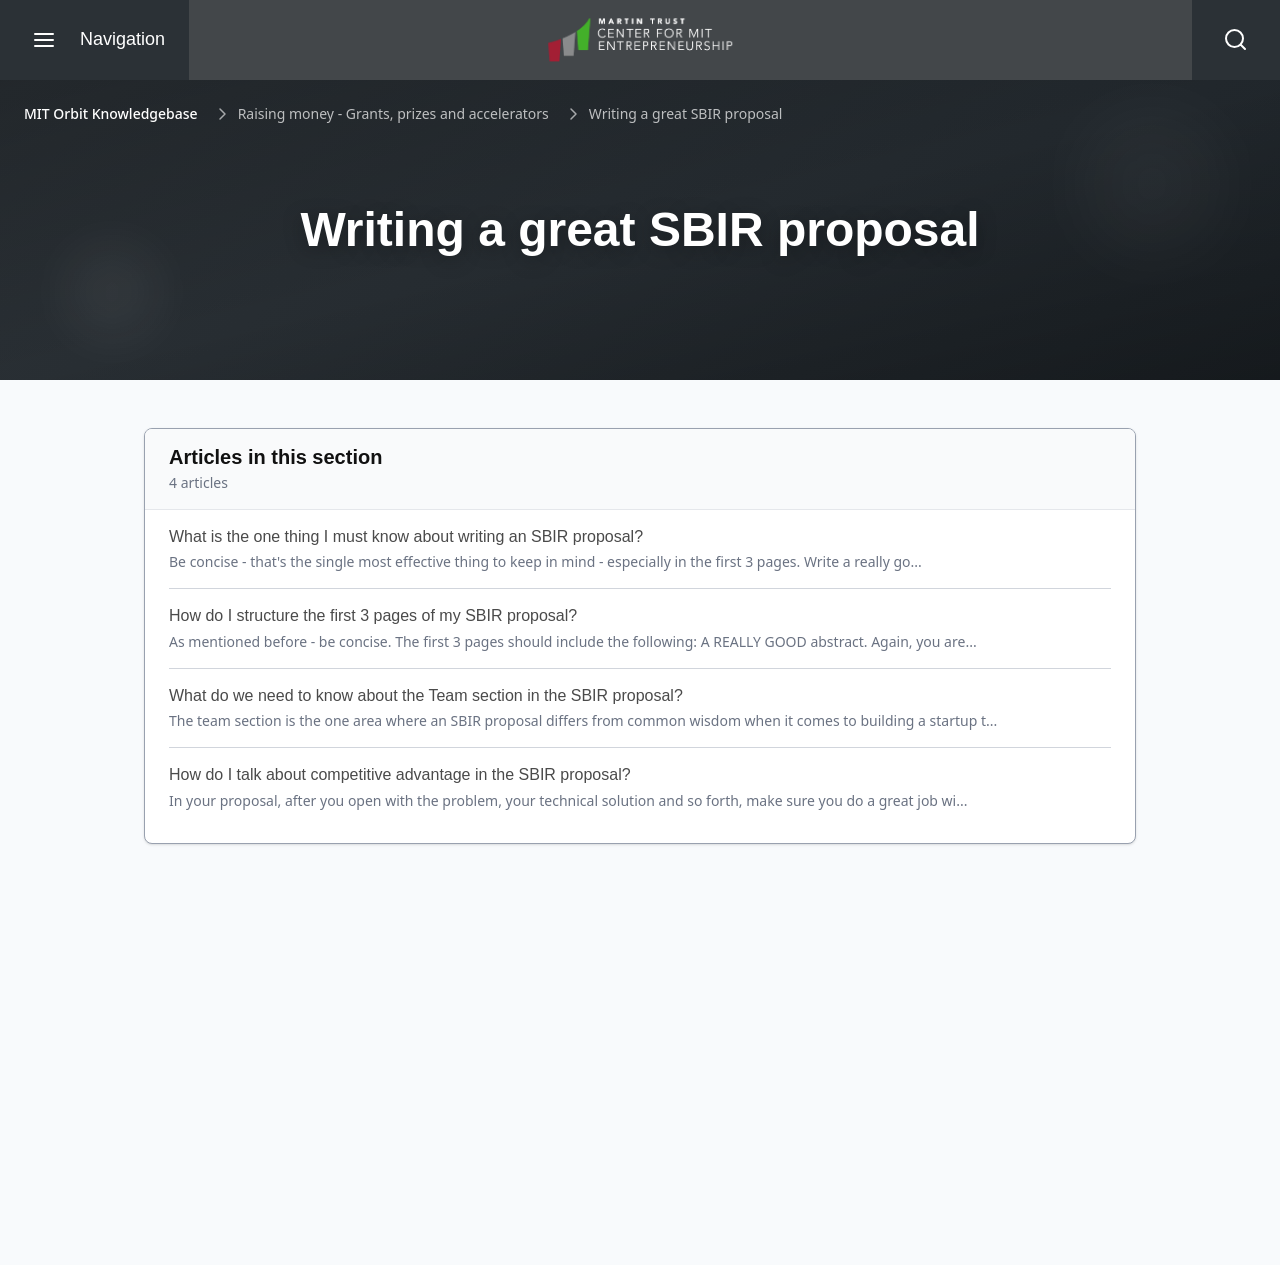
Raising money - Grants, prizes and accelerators (393, 113)
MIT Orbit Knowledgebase (111, 113)
